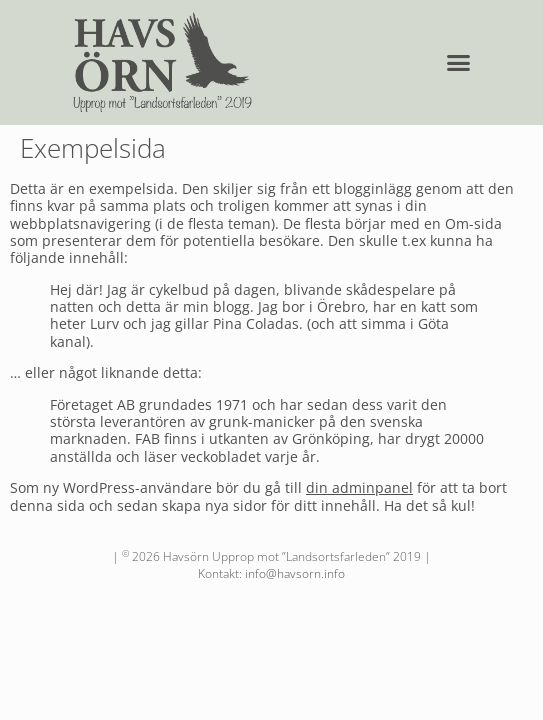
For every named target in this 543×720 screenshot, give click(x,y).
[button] (459, 63)
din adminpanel (359, 487)
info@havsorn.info (295, 573)
